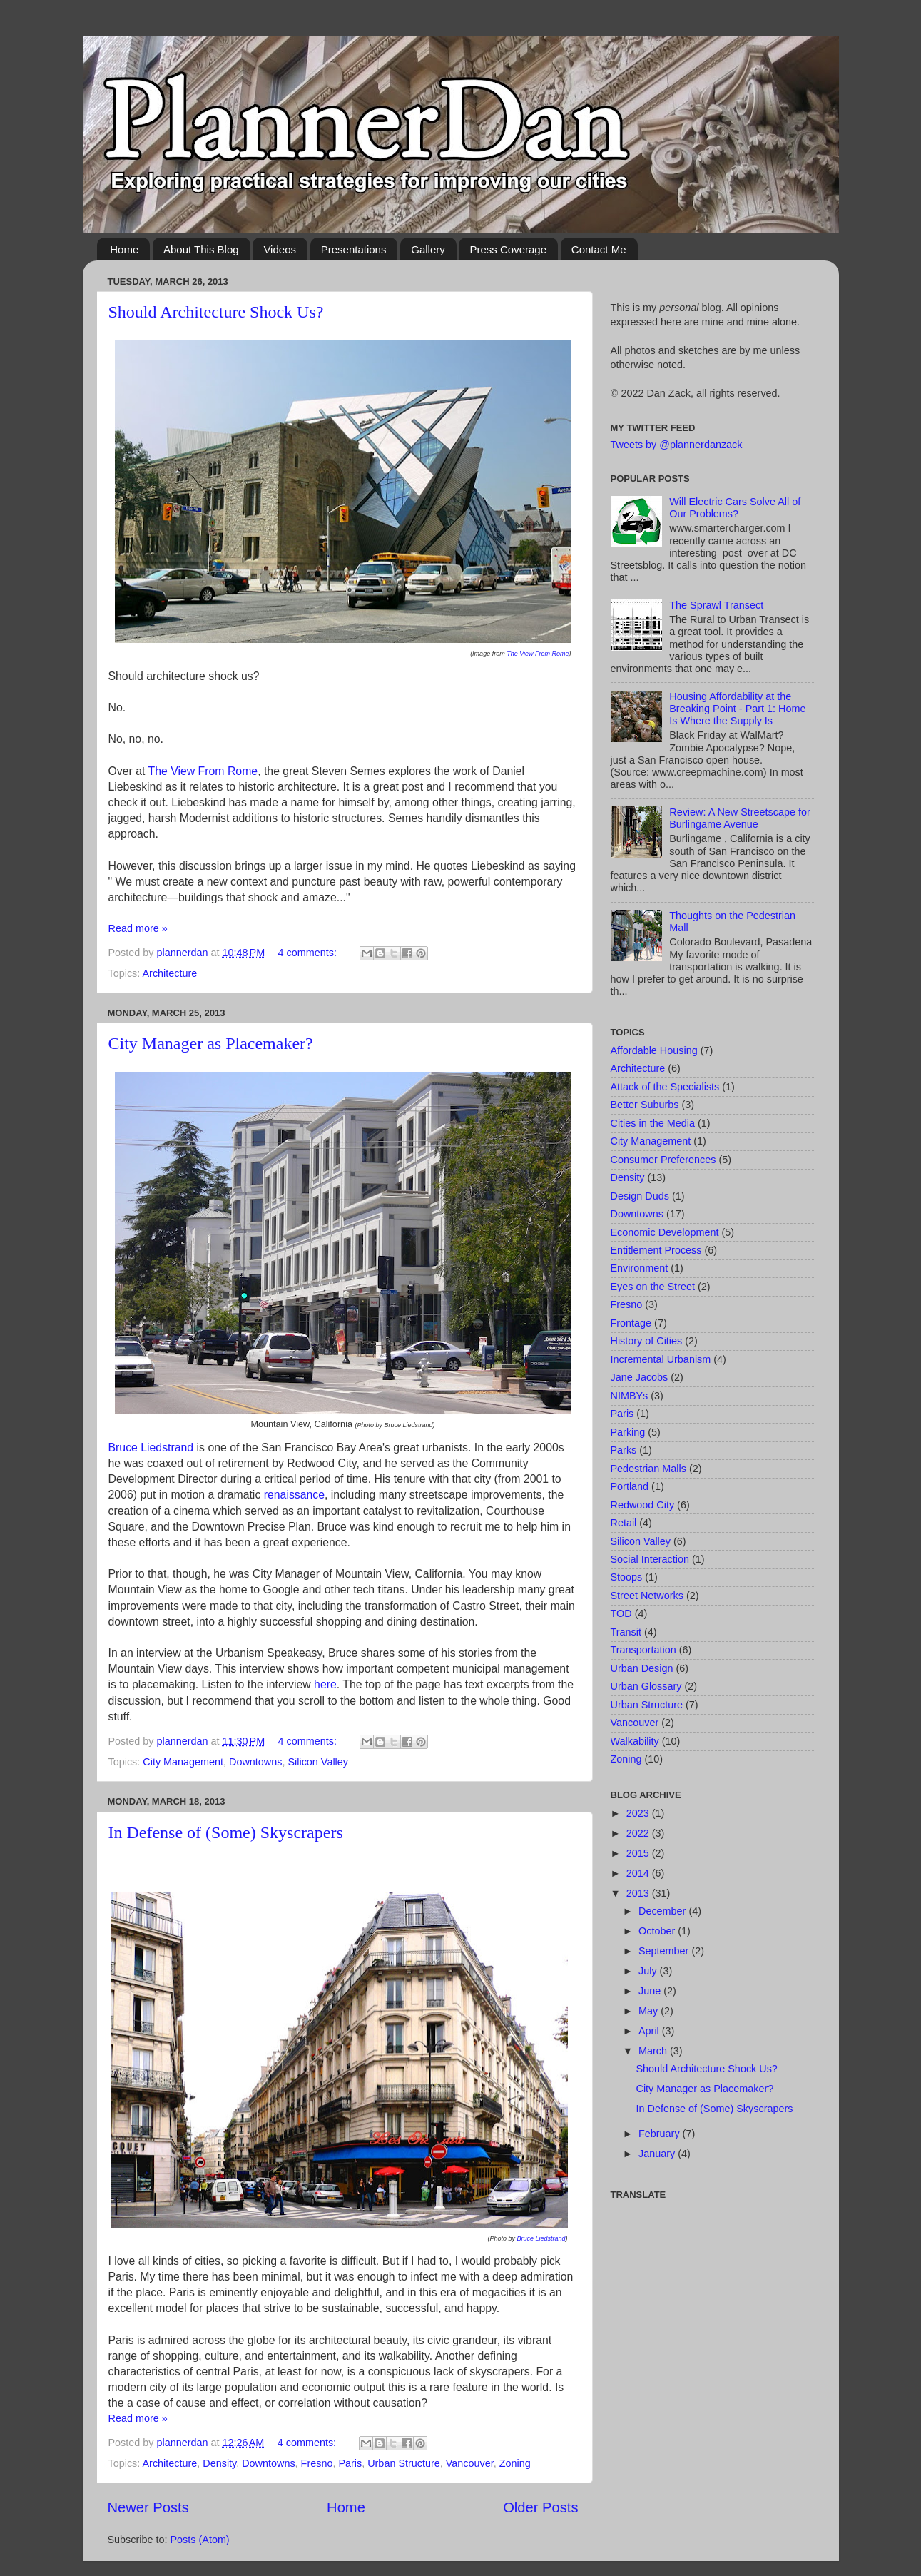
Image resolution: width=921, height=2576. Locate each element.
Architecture (170, 973)
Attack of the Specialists (665, 1086)
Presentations (354, 249)
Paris (350, 2463)
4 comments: (309, 952)
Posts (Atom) (200, 2539)
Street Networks (647, 1595)
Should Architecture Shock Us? (216, 312)
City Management (183, 1762)
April (650, 2031)
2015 (639, 1853)
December (663, 1911)
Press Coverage (507, 249)
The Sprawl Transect (716, 605)
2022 (639, 1833)
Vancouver (470, 2463)
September (664, 1951)
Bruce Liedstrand (151, 1447)
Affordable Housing (654, 1050)
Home (124, 249)
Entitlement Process (656, 1250)
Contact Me (598, 249)
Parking (628, 1432)
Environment (639, 1268)
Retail (624, 1522)
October (658, 1931)
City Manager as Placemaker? (210, 1043)
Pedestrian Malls (648, 1468)
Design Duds (640, 1196)
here (325, 1684)
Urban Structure (403, 2463)
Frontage (631, 1323)
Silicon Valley (318, 1762)
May (649, 2011)
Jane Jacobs (639, 1377)
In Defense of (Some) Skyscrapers (225, 1832)
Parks (624, 1450)
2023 (639, 1813)
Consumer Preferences (663, 1159)
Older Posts (540, 2507)
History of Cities (647, 1341)
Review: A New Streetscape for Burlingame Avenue (739, 818)
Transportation (643, 1649)
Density (219, 2463)
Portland (630, 1486)
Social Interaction (650, 1559)
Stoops (627, 1577)
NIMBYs (629, 1395)
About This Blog (201, 249)
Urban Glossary (646, 1686)
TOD (621, 1613)
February (660, 2133)
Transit (626, 1632)
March (654, 2051)
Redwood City (643, 1505)
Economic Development (665, 1232)
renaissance (294, 1495)
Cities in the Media (653, 1123)
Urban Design (642, 1668)
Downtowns (255, 1762)
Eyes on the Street (653, 1286)
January (658, 2153)
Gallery (428, 249)
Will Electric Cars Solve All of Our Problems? (734, 507)
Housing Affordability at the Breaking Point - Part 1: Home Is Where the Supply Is (737, 709)
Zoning (515, 2463)
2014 (639, 1873)
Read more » (138, 928)
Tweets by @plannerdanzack (677, 444)
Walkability (635, 1741)
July (649, 1971)
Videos (279, 249)
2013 (639, 1893)
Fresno (317, 2463)
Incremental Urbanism (661, 1359)
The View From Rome (538, 653)
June (650, 1991)
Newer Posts (148, 2507)
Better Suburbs (645, 1104)
